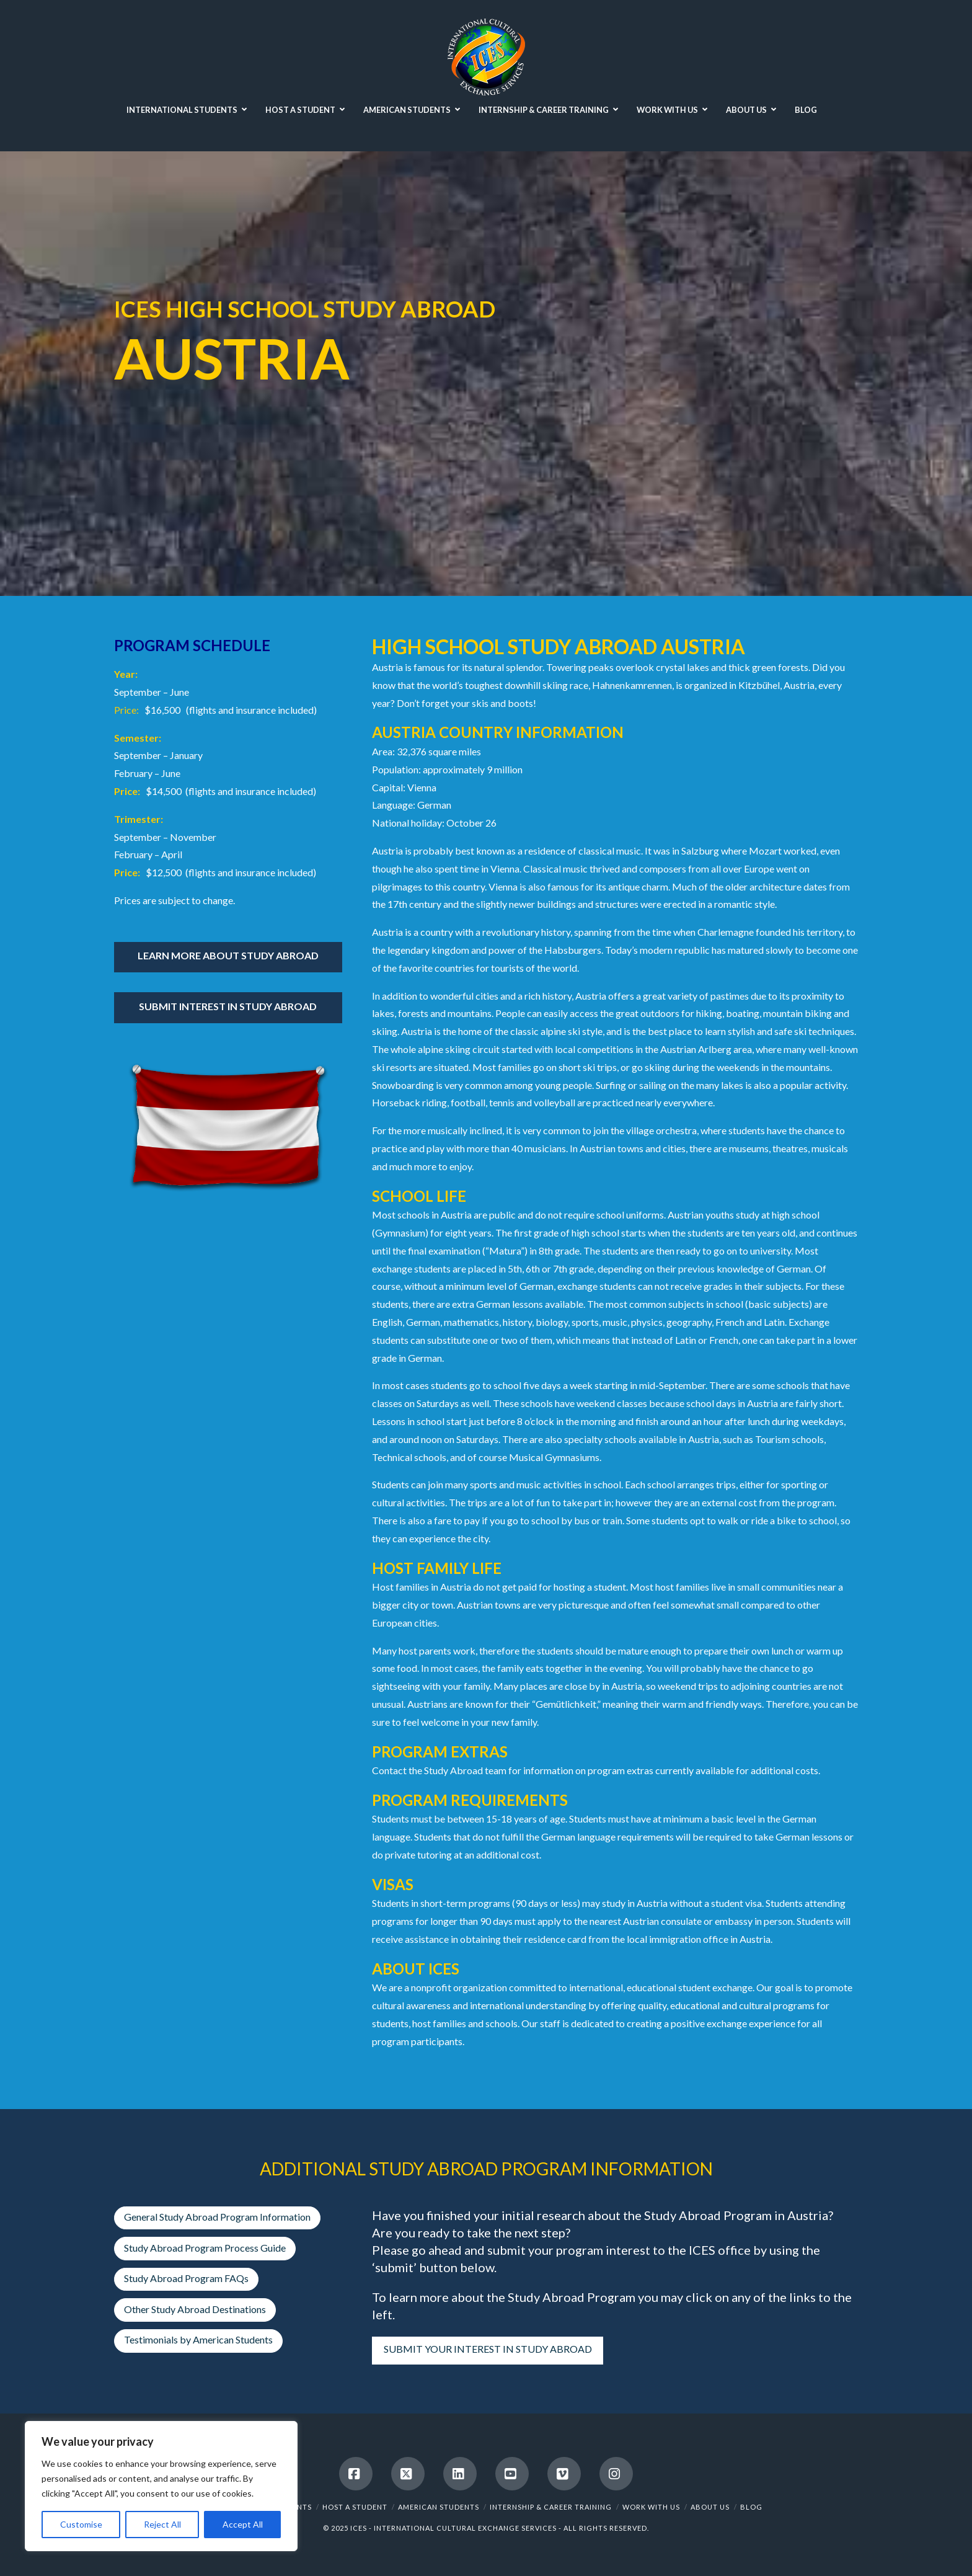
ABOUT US (710, 2507)
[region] (161, 2486)
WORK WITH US (651, 2507)
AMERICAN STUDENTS (438, 2507)
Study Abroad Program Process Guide (205, 2248)
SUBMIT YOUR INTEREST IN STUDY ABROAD (488, 2349)
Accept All (243, 2524)
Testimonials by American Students (198, 2339)
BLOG (751, 2507)
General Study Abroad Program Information (217, 2217)
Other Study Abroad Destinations (195, 2309)
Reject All (162, 2524)
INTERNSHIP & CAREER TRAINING (551, 2507)
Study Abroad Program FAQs (186, 2278)
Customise (81, 2524)
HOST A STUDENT (354, 2507)
